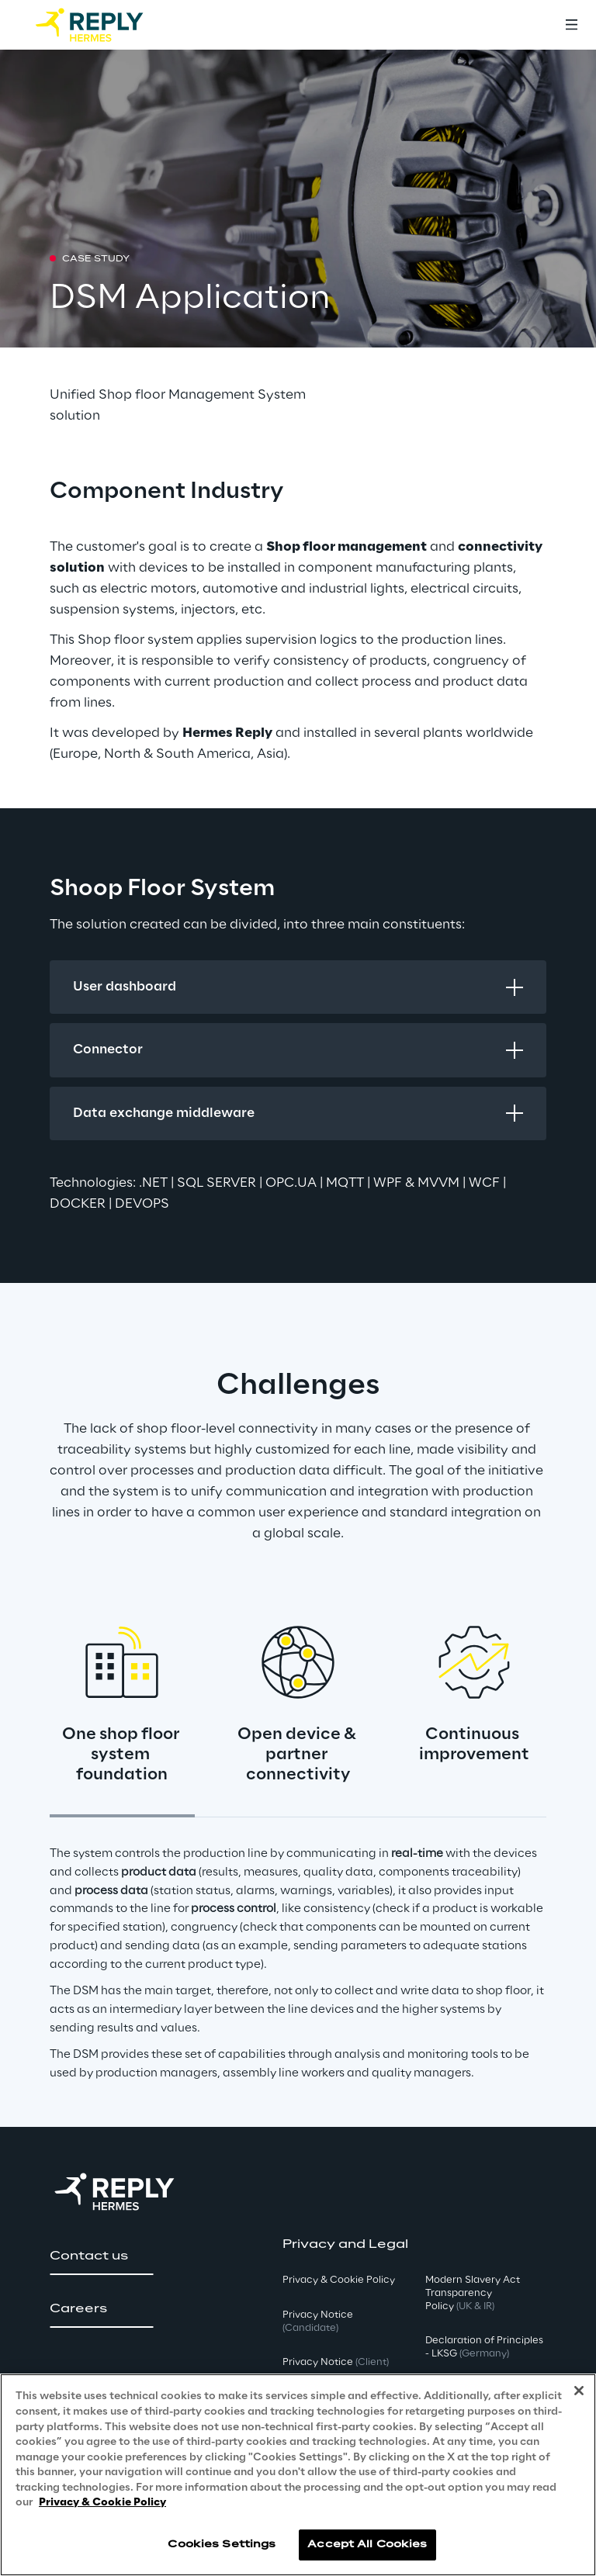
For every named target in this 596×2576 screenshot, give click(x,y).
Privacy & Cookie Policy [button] (338, 2280)
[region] (298, 2475)
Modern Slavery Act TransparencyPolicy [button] (472, 2293)
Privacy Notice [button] (317, 2321)
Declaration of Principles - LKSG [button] (484, 2347)
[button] (101, 2256)
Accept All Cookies (367, 2545)
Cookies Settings (221, 2545)
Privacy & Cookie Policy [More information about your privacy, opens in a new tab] (102, 2503)
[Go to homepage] (104, 25)
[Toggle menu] (571, 25)
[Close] (579, 2391)
